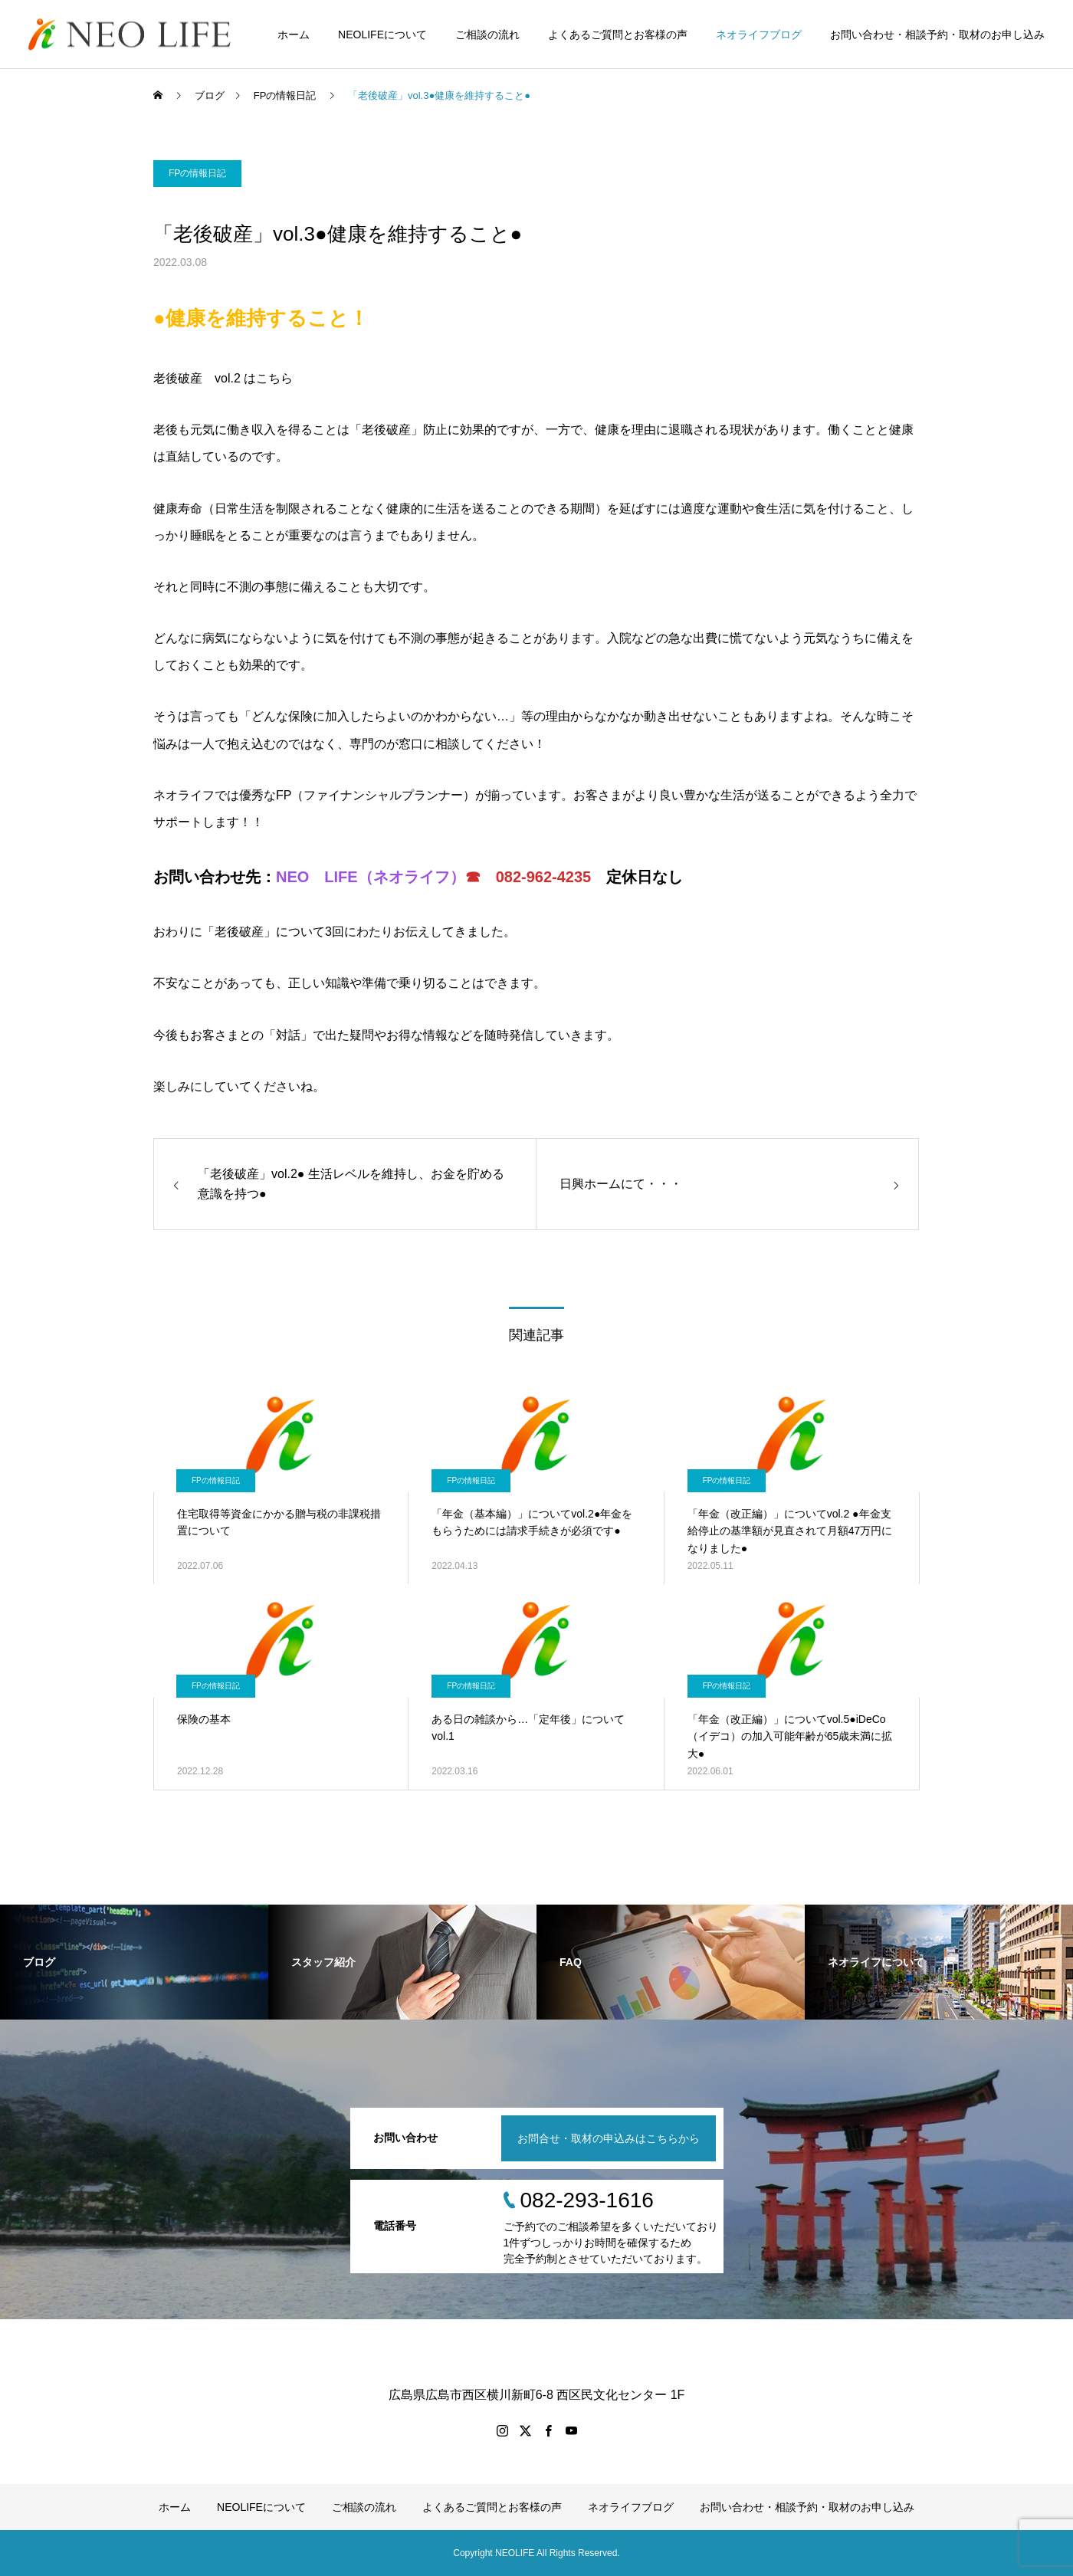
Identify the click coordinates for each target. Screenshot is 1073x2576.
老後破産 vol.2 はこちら (223, 378)
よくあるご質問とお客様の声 (617, 34)
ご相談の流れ (487, 34)
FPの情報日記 (197, 173)
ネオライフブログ (759, 34)
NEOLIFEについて (382, 34)
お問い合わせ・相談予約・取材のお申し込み (937, 34)
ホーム (293, 34)
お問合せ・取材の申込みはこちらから (608, 2138)
